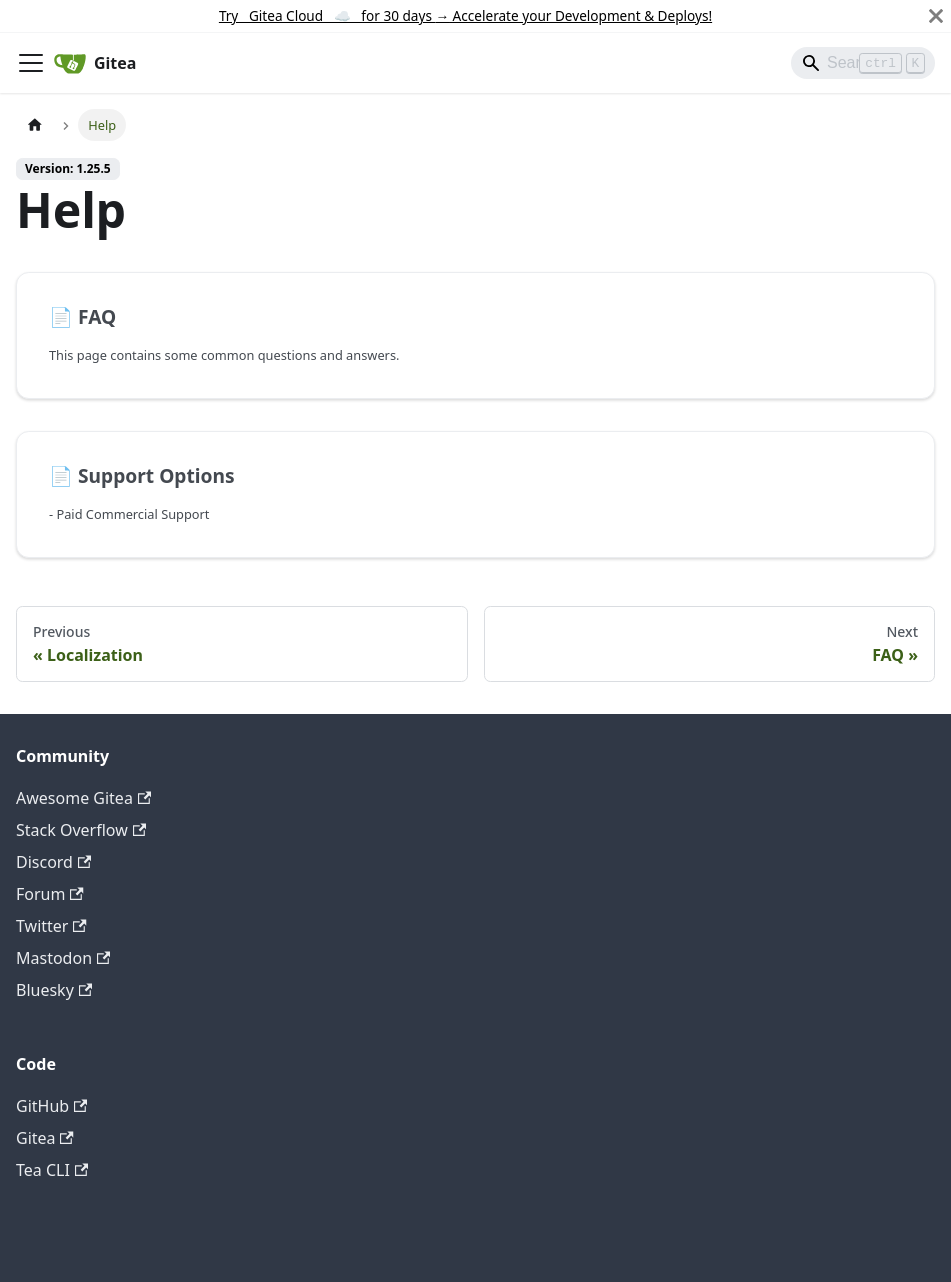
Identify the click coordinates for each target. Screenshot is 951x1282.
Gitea (45, 1138)
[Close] (936, 16)
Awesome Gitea (83, 798)
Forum (50, 894)
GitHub (51, 1106)
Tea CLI (52, 1170)
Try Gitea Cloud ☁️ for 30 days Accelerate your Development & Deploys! (465, 15)
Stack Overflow (81, 830)
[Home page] (35, 124)
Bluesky (54, 990)
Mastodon (63, 958)
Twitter (51, 926)
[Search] (863, 63)
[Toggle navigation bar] (31, 63)
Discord (53, 862)
